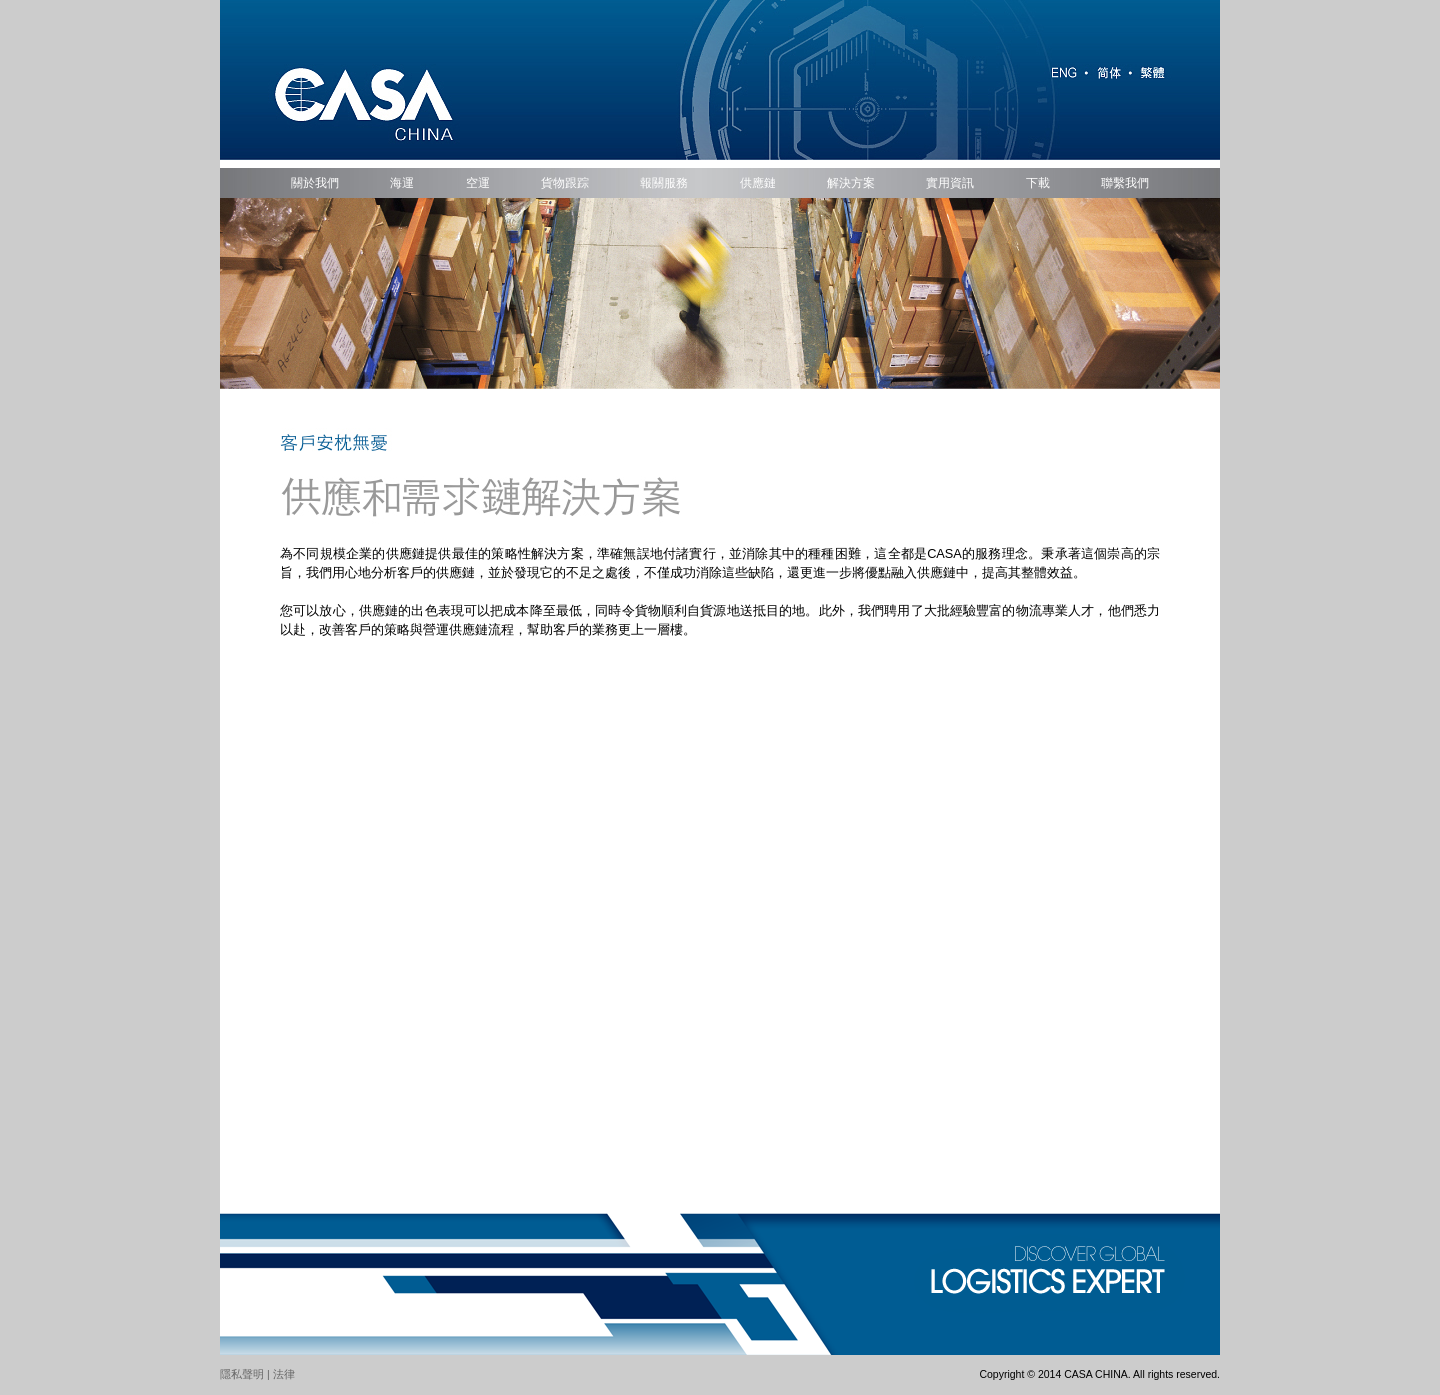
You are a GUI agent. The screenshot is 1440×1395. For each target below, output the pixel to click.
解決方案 (851, 183)
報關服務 (664, 183)
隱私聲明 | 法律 (257, 1374)
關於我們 (315, 183)
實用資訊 (950, 183)
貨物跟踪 (565, 183)
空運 (478, 183)
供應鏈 (758, 183)
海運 (402, 183)
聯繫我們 (1125, 183)
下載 (1038, 183)
